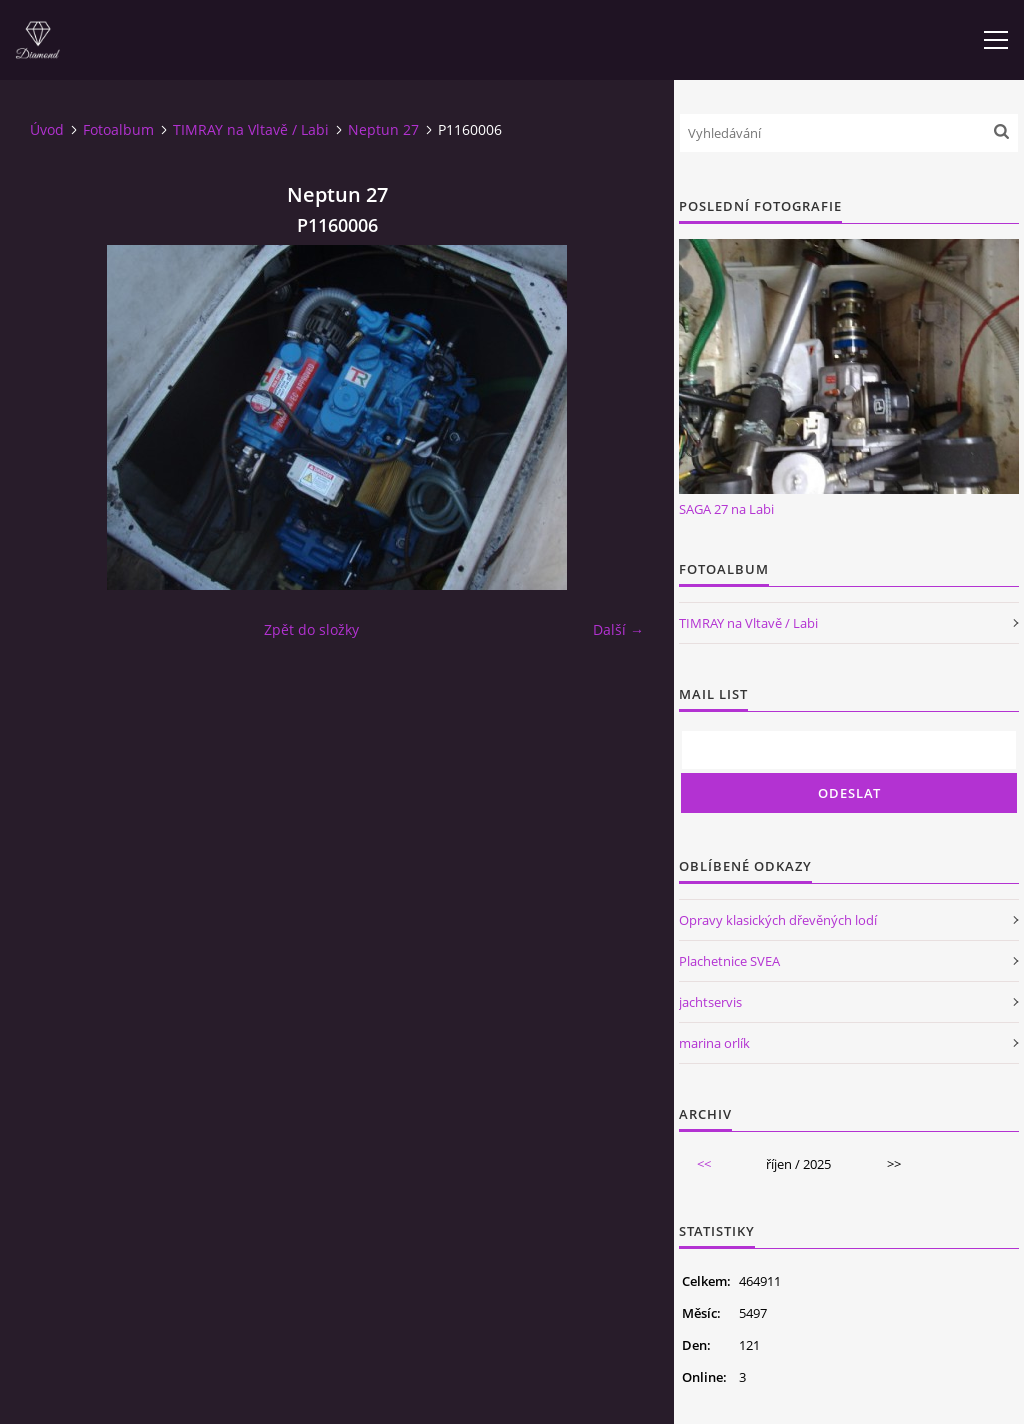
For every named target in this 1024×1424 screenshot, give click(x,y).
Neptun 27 (383, 129)
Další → (618, 629)
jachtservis (710, 1002)
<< (704, 1164)
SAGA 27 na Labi (726, 509)
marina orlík (714, 1043)
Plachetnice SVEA (729, 961)
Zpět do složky (311, 629)
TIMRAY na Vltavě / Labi (251, 129)
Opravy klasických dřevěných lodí (778, 920)
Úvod (47, 129)
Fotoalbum (118, 129)
